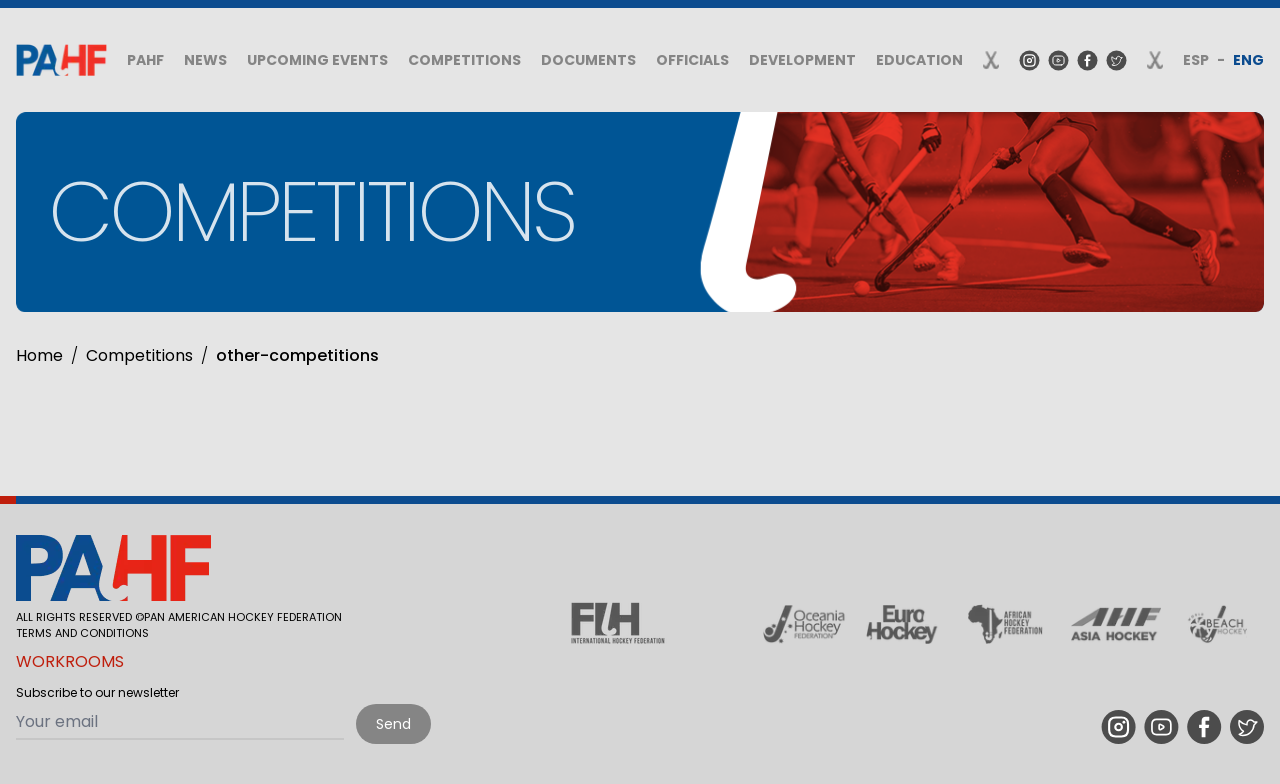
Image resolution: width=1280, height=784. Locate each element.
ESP (1196, 60)
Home (39, 355)
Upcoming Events (317, 60)
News (205, 60)
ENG (1248, 60)
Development (802, 60)
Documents (588, 60)
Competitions (464, 60)
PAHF (145, 60)
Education (919, 60)
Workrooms (70, 661)
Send (393, 724)
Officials (692, 60)
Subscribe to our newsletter (97, 692)
